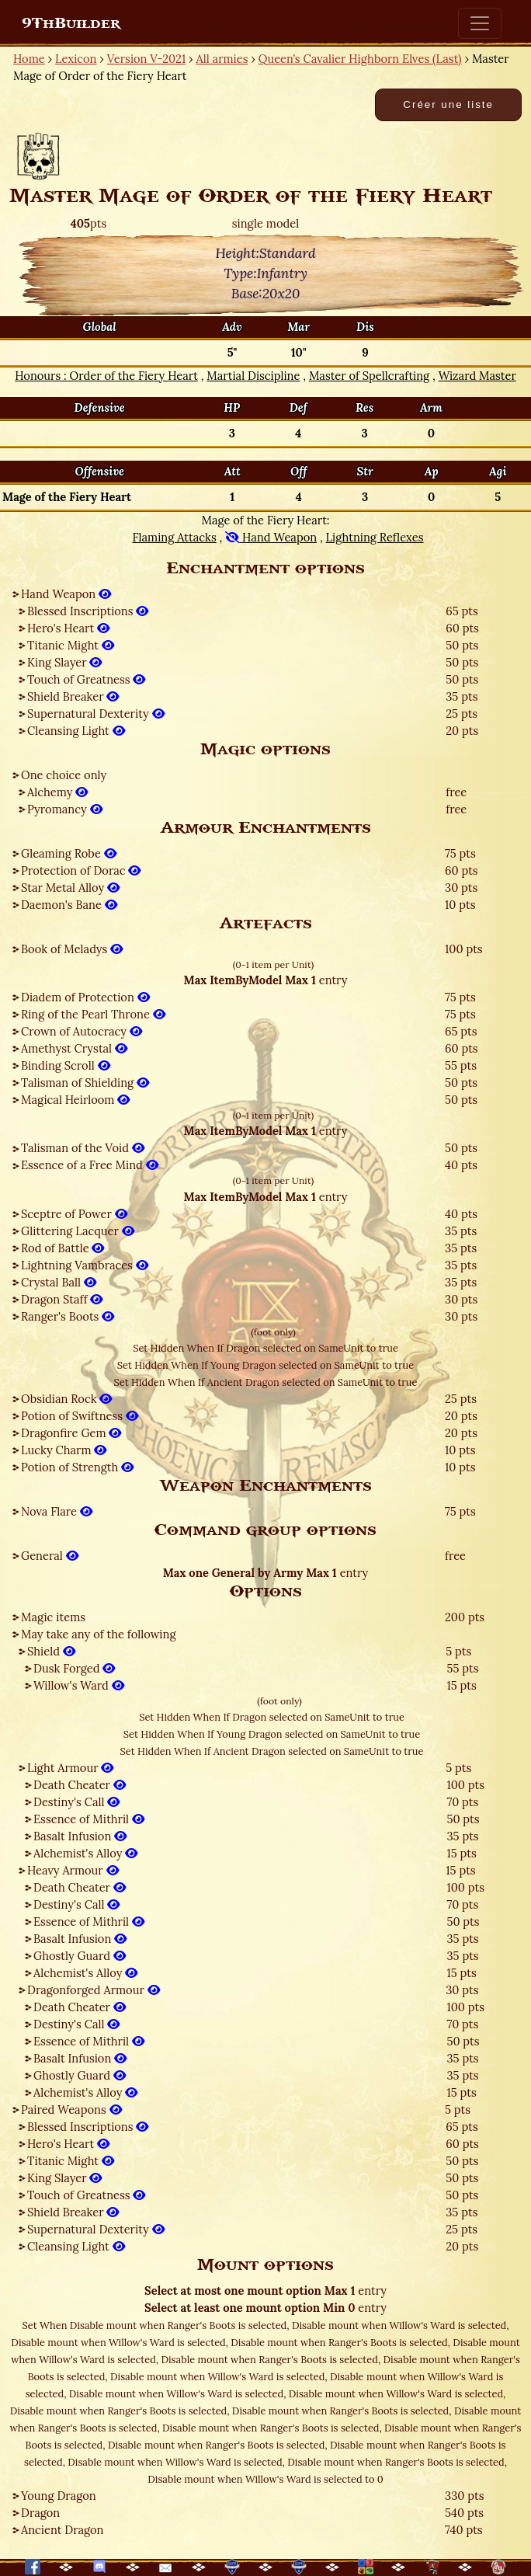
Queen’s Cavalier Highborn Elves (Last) (360, 58)
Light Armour (70, 1767)
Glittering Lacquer (77, 1231)
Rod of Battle (62, 1248)
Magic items (53, 1617)
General (49, 1555)
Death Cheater (79, 1784)
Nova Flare (56, 1511)
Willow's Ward (78, 1685)
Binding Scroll (65, 1065)
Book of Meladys (72, 949)
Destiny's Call (76, 1801)
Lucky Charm (63, 1450)
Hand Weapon (66, 594)
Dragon (40, 2512)
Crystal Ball (58, 1282)
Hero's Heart (68, 628)
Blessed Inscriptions (87, 611)
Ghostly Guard (79, 1955)
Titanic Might (70, 645)
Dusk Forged (74, 1668)
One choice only (63, 775)
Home (29, 58)
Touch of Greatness (86, 679)
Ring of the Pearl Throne (93, 1014)
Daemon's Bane (69, 904)
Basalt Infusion (80, 1836)
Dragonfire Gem (71, 1433)
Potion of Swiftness (79, 1415)
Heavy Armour (73, 1870)
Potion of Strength (77, 1467)
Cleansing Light (76, 730)
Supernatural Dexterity (96, 713)
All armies (222, 58)
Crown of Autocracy (81, 1031)
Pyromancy (64, 809)
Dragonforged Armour (93, 1989)
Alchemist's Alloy (85, 1853)
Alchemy (57, 792)
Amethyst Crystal (74, 1048)
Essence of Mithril (88, 1819)
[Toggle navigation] (480, 23)
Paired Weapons (71, 2109)
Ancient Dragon (62, 2529)
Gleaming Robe (68, 853)
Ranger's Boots (67, 1316)
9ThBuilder (71, 23)
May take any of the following (98, 1634)
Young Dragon (58, 2495)
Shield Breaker (73, 696)
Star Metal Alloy (70, 887)
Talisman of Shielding (85, 1082)
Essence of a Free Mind (89, 1164)
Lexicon (75, 58)
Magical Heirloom (75, 1099)
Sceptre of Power (74, 1213)
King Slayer (64, 662)
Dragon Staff (61, 1299)
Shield (51, 1651)
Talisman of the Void (82, 1147)
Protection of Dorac (81, 870)
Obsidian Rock (66, 1398)
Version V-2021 (146, 58)
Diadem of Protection (85, 997)
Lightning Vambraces (84, 1265)
